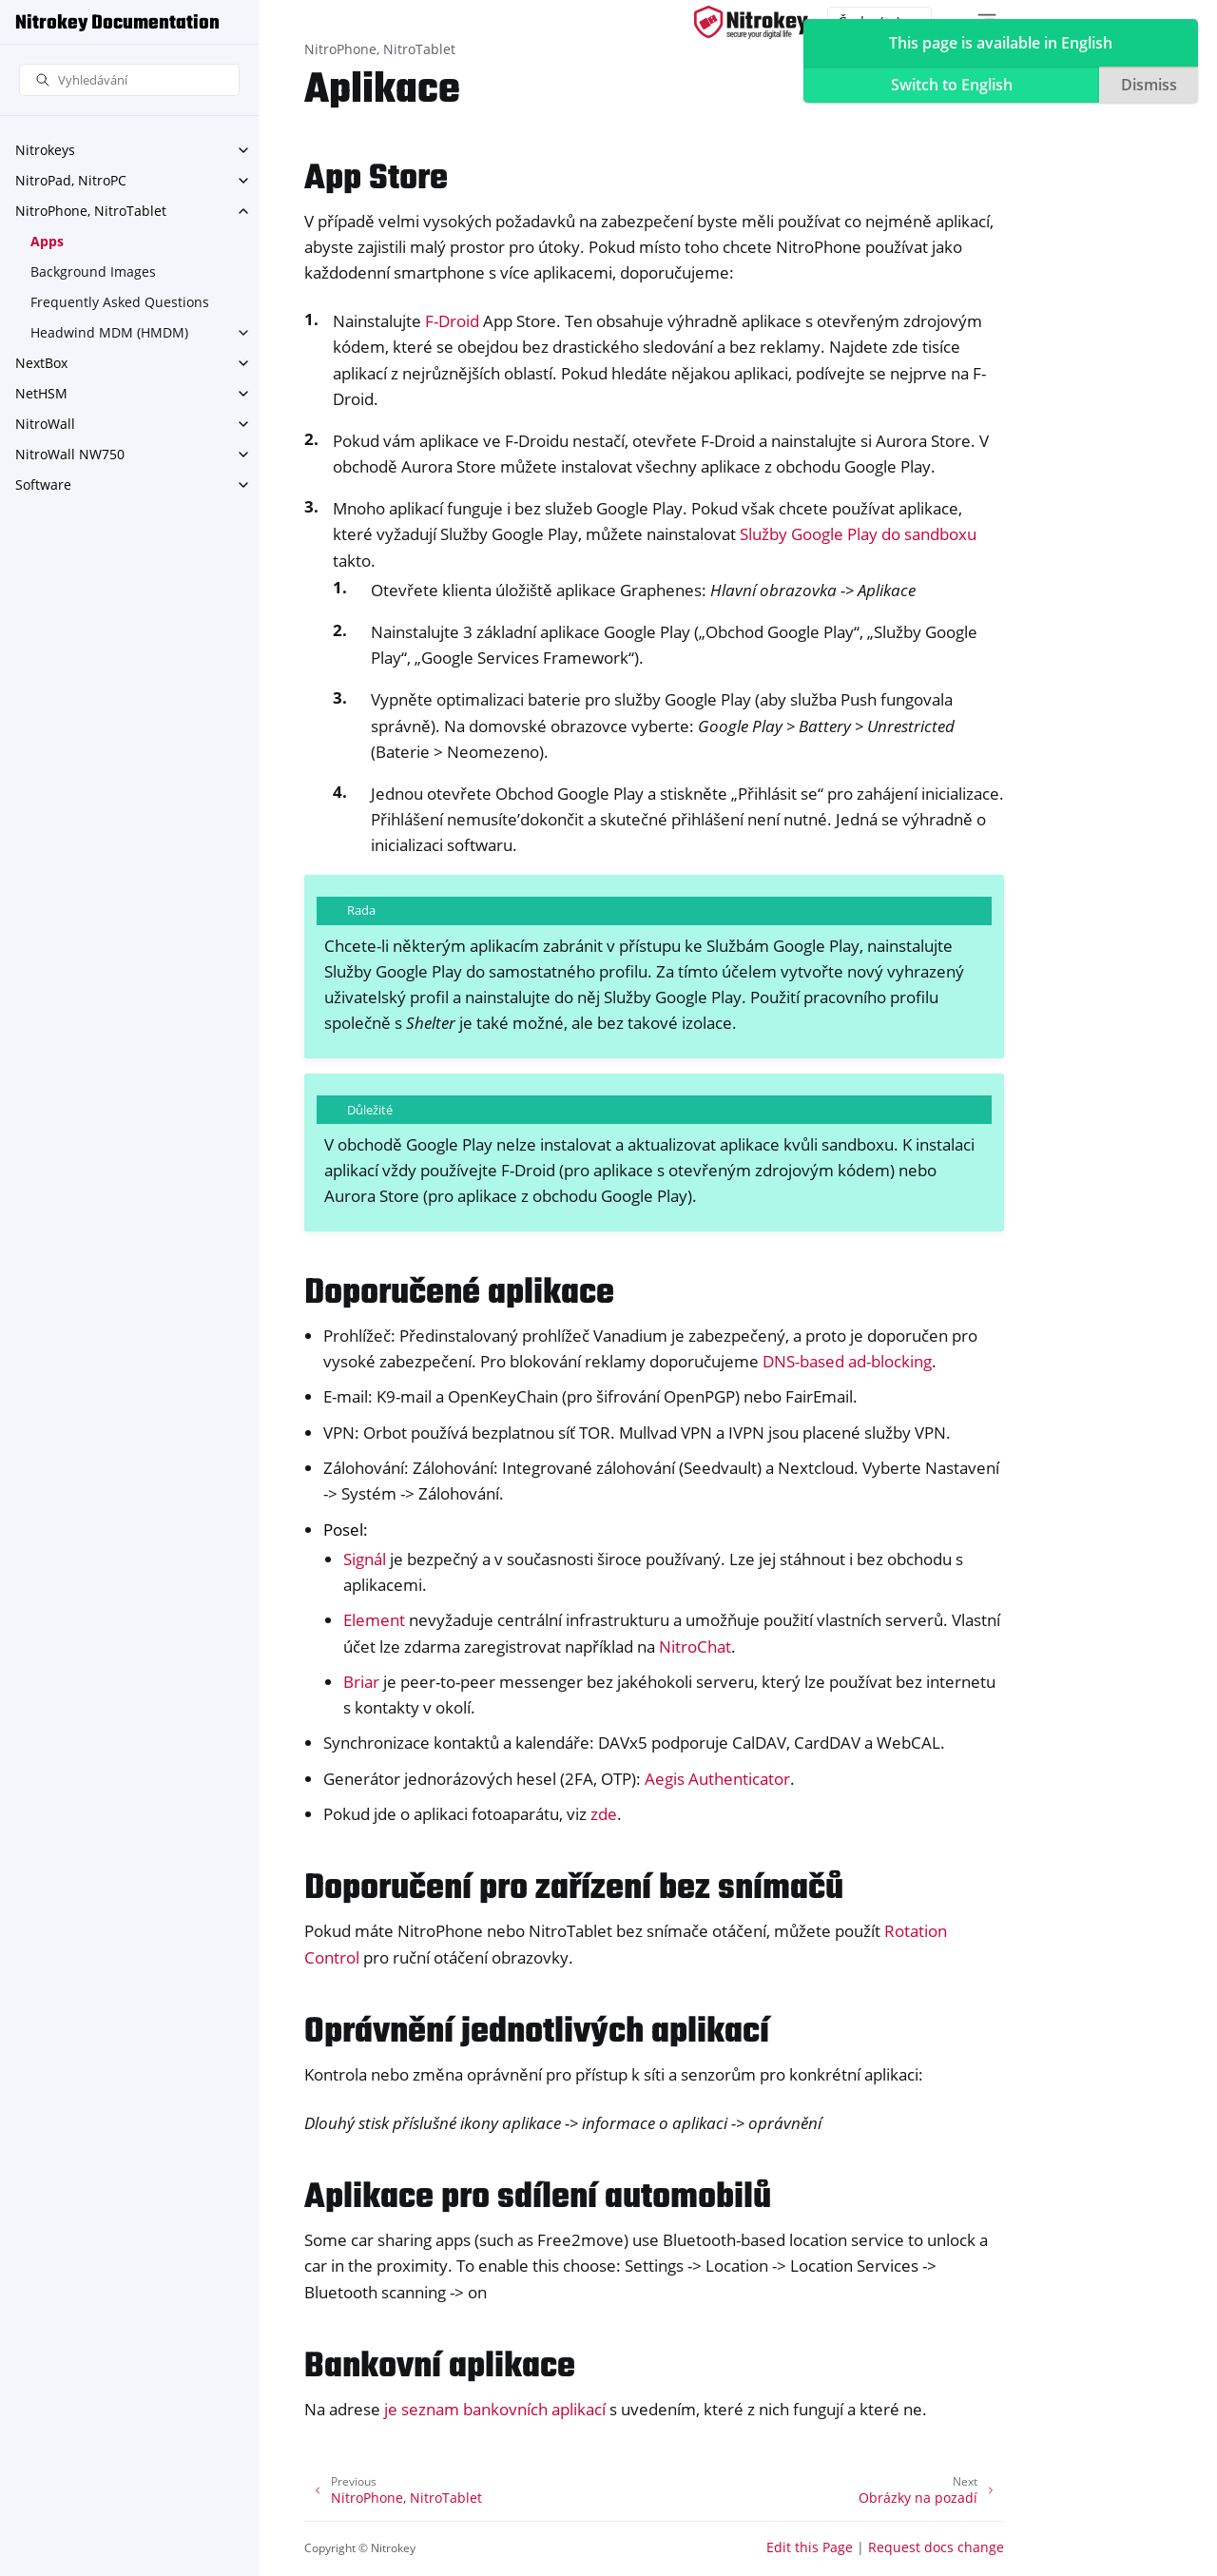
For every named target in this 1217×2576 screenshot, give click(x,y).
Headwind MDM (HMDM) (109, 332)
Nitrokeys (45, 150)
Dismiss (1149, 84)
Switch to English (952, 84)
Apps (47, 241)
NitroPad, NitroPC (70, 180)
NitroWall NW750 (70, 454)
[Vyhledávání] (129, 80)
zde (603, 1814)
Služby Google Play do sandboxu (858, 534)
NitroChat (695, 1646)
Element (374, 1620)
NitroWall (45, 424)
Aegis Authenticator (717, 1779)
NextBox (41, 363)
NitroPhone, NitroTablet (90, 211)
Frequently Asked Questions (119, 302)
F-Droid (452, 321)
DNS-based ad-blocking (847, 1361)
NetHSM (41, 393)
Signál (364, 1559)
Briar (361, 1682)
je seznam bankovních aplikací (495, 2409)
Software (43, 484)
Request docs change (936, 2547)
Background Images (93, 271)
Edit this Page (809, 2547)
